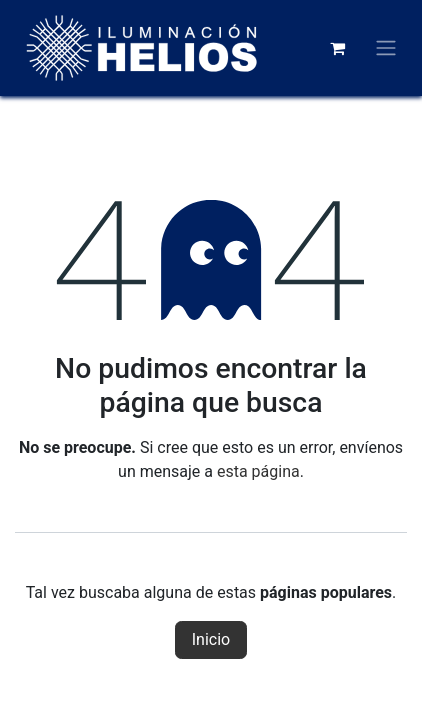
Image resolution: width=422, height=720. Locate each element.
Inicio (211, 639)
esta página (258, 471)
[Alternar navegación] (386, 48)
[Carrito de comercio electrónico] (337, 48)
